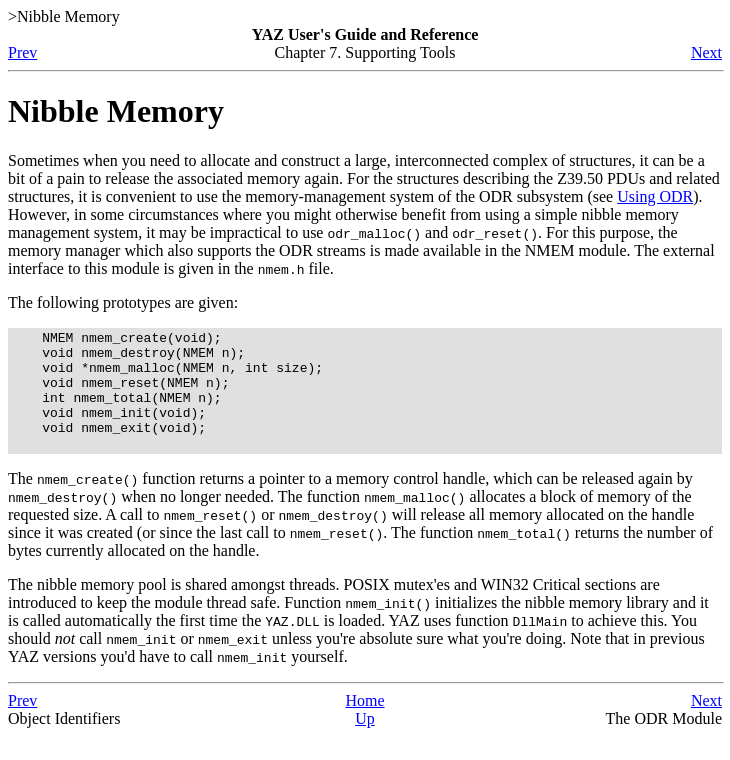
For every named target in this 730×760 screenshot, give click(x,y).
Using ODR (655, 196)
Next (706, 52)
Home (364, 724)
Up (365, 742)
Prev (22, 52)
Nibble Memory (116, 111)
